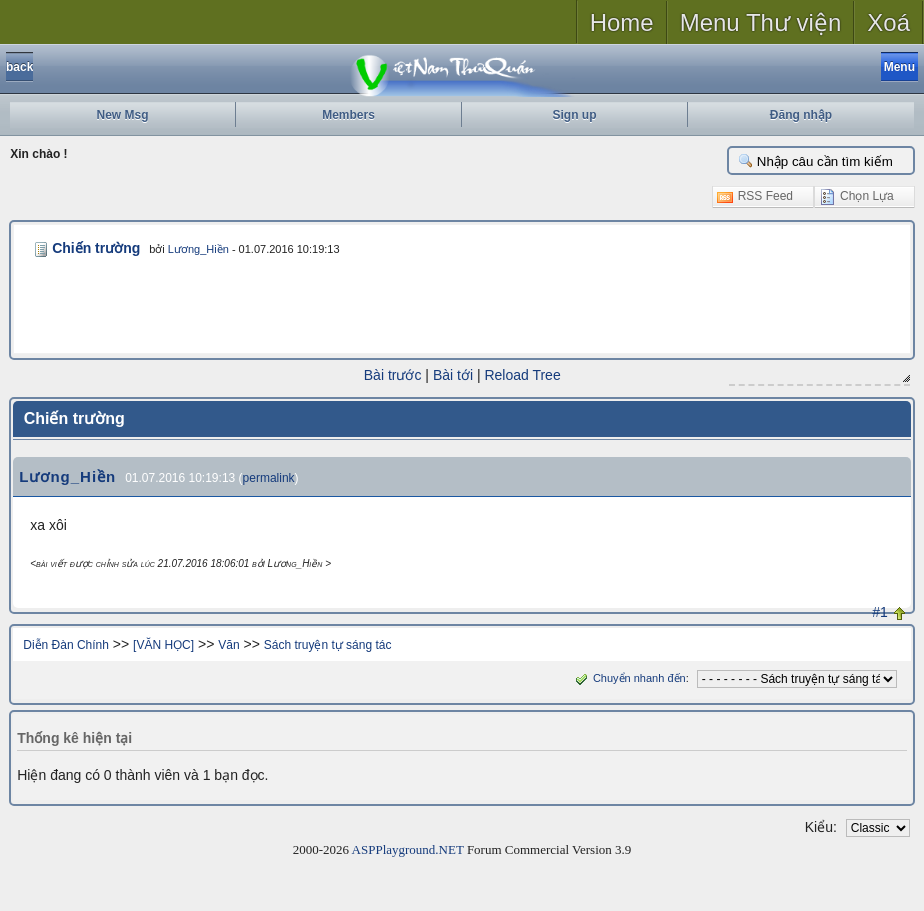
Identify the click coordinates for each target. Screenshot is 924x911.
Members (348, 115)
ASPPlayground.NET (408, 848)
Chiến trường (93, 248)
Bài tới (453, 375)
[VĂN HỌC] (163, 644)
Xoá (888, 22)
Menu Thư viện (761, 22)
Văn (228, 644)
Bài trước (393, 375)
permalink (269, 477)
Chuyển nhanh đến (628, 677)
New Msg (122, 115)
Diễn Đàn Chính (66, 644)
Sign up (575, 115)
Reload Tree (522, 375)
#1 (880, 611)
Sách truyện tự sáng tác (328, 644)
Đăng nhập (801, 115)
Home (622, 22)
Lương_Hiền (192, 249)
